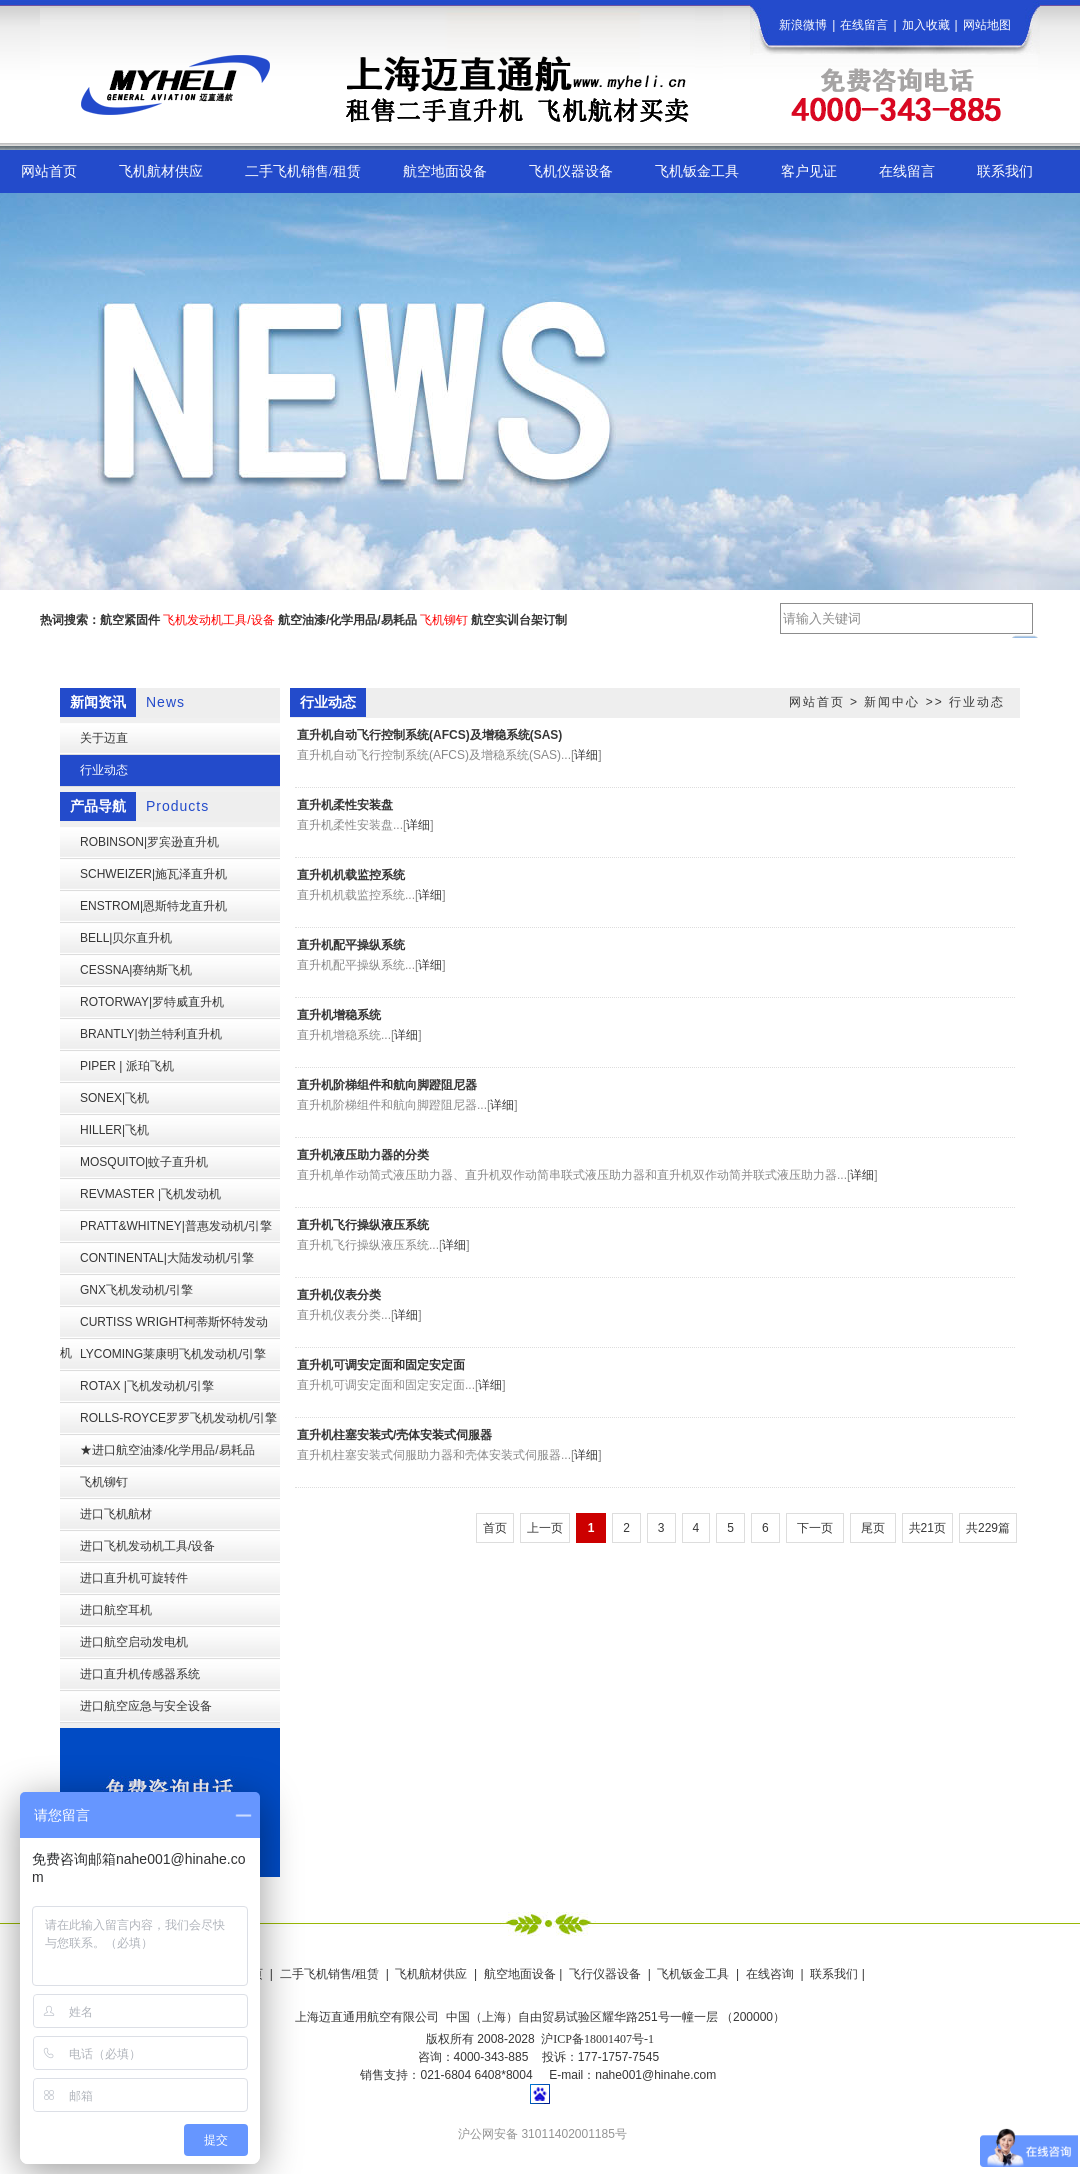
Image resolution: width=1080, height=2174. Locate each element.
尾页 (873, 1528)
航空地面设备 (520, 1974)
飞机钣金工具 (693, 1974)
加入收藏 (926, 25)
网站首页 (817, 702)
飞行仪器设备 (605, 1974)
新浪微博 (803, 25)
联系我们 (834, 1974)
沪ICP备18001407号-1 (597, 2039)
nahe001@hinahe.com (655, 2075)
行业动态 (977, 702)
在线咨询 (770, 1974)
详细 (586, 755)
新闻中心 (892, 702)
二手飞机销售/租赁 (329, 1974)
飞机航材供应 (431, 1974)
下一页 (815, 1528)
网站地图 (987, 25)
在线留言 (864, 25)
